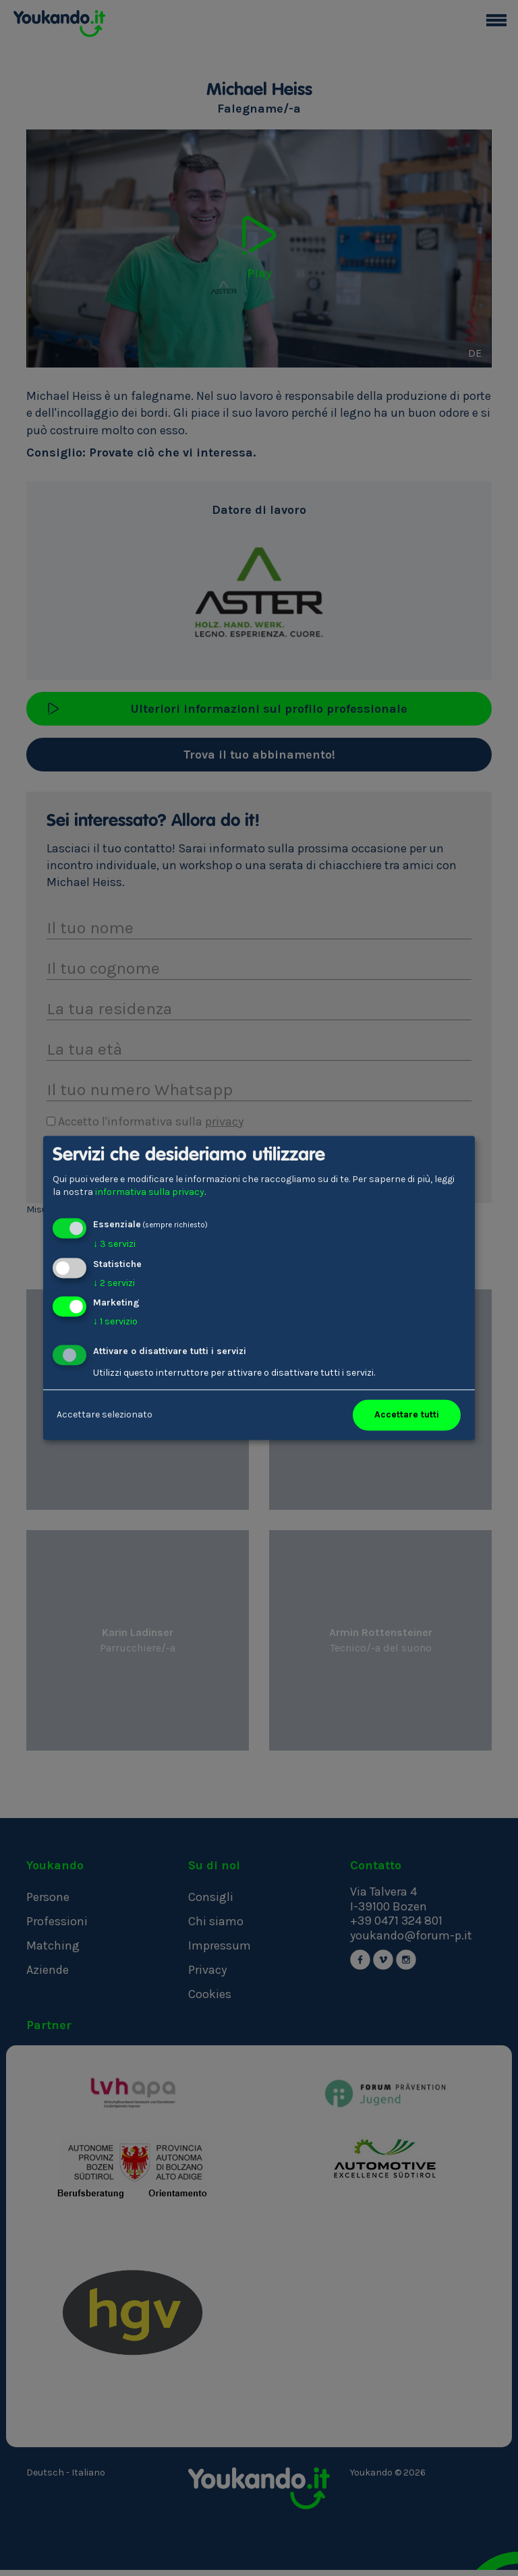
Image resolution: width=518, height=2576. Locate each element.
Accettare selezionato (104, 1415)
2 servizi (114, 1283)
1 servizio (115, 1322)
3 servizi (114, 1244)
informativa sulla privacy (149, 1192)
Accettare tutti (406, 1415)
